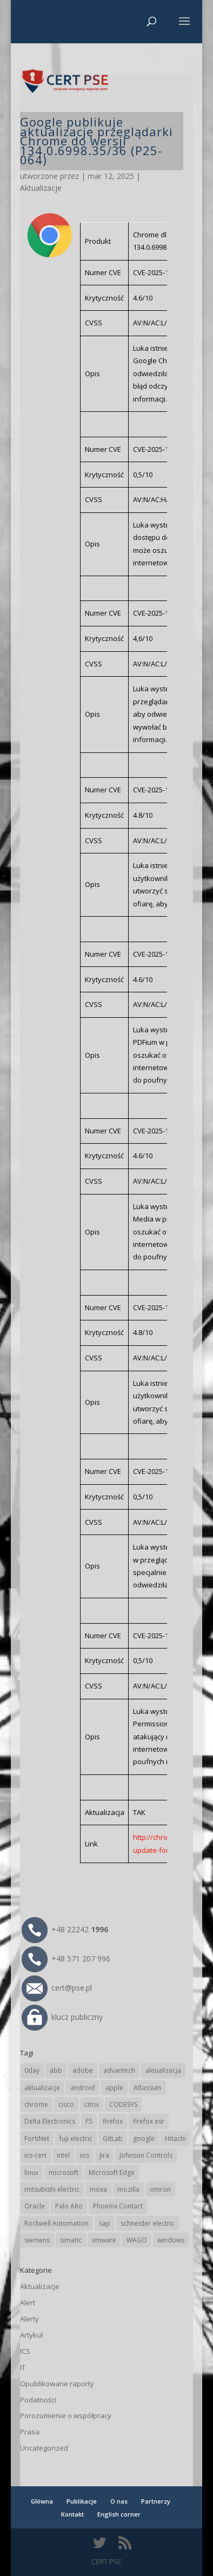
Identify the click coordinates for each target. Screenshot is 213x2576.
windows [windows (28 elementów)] (170, 2240)
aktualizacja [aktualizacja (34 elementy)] (163, 2070)
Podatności (38, 2400)
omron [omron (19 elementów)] (160, 2189)
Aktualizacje (41, 188)
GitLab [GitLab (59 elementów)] (113, 2138)
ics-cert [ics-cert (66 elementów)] (35, 2155)
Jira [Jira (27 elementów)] (104, 2155)
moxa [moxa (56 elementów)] (98, 2189)
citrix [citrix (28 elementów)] (91, 2104)
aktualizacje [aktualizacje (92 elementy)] (42, 2087)
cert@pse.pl (57, 1988)
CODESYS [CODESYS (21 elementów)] (123, 2104)
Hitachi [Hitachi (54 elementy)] (175, 2138)
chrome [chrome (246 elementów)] (36, 2104)
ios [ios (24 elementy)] (84, 2155)
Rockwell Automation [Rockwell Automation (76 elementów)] (56, 2223)
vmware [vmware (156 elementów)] (104, 2240)
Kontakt (72, 2514)
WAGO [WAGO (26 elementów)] (137, 2240)
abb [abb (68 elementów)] (56, 2070)
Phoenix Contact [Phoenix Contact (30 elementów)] (118, 2206)
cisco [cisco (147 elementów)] (66, 2104)
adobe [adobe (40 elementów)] (82, 2070)
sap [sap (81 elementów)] (104, 2223)
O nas (119, 2501)
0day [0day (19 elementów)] (31, 2070)
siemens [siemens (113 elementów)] (37, 2240)
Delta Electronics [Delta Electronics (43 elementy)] (49, 2121)
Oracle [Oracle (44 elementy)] (34, 2206)
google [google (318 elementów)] (144, 2138)
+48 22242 (65, 1929)
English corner (119, 2514)
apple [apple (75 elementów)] (114, 2087)
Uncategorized (44, 2448)
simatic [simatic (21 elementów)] (71, 2240)
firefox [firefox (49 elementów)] (113, 2121)
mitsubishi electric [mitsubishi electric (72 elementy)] (51, 2189)
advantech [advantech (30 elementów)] (119, 2070)
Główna (42, 2501)
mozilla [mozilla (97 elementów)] (128, 2189)
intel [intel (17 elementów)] (63, 2155)
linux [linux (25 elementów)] (31, 2172)
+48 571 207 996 (66, 1958)
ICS (25, 2351)
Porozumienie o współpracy (65, 2415)
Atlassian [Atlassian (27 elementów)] (147, 2087)
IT (22, 2367)
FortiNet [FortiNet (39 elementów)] (36, 2138)
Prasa (29, 2432)
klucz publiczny (62, 2017)
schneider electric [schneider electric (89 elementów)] (148, 2223)
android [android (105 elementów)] (82, 2087)
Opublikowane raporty (57, 2383)
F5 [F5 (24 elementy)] (88, 2121)
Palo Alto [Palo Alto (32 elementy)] (69, 2206)
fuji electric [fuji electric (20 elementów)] (75, 2138)
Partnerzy (155, 2501)
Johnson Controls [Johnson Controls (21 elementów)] (145, 2155)
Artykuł (31, 2335)
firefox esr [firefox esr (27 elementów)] (148, 2121)
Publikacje (81, 2501)
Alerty (29, 2319)
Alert (27, 2302)
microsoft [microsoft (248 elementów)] (63, 2172)
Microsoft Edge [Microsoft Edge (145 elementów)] (112, 2172)
